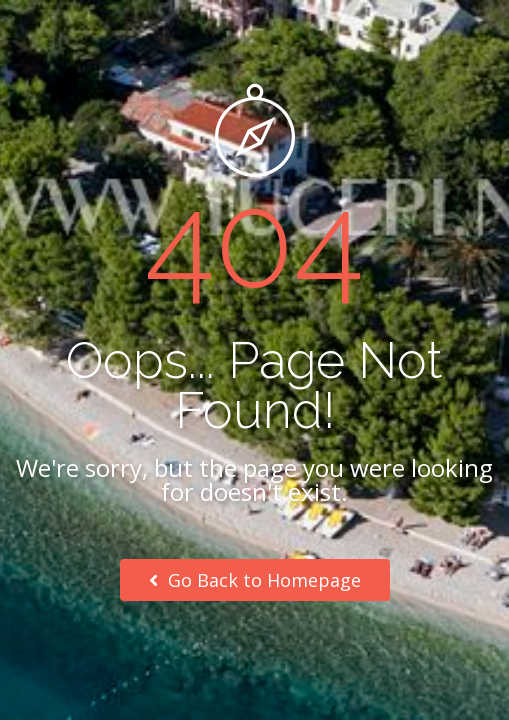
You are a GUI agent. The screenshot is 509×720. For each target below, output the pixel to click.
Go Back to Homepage (255, 580)
